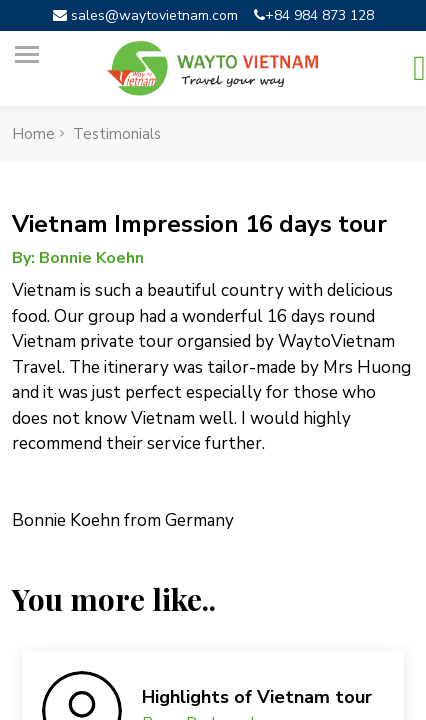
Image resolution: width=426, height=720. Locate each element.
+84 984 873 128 (314, 15)
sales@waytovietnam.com (145, 15)
